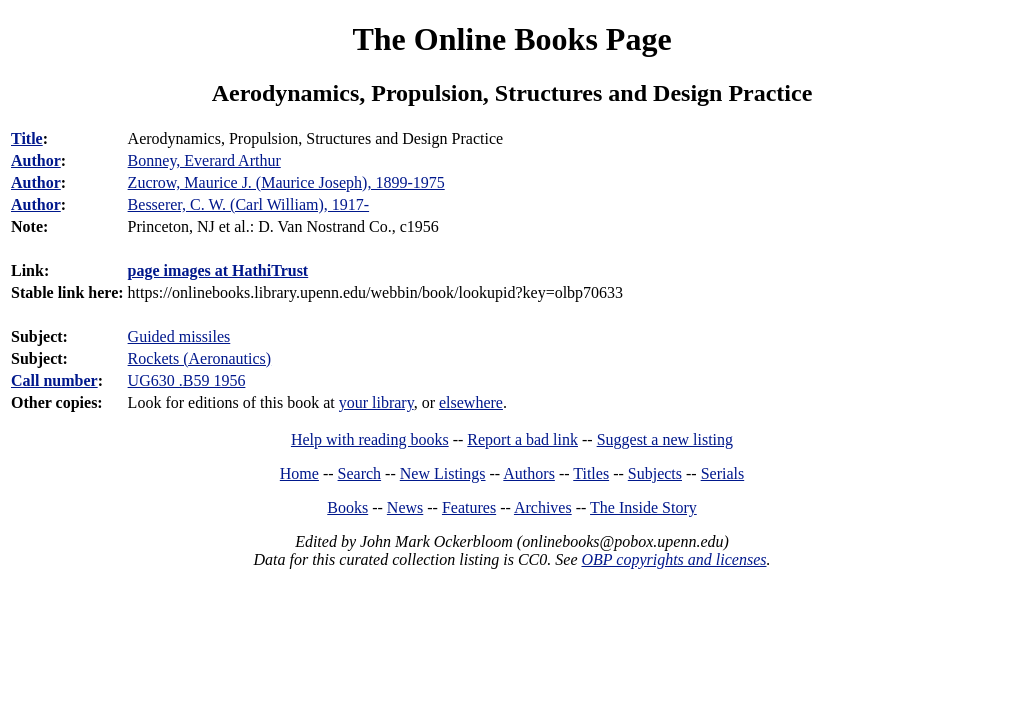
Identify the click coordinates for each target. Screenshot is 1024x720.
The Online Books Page (511, 39)
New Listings (443, 473)
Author (36, 160)
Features (469, 507)
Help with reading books (370, 439)
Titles (591, 473)
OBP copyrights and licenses (673, 559)
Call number (54, 380)
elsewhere (471, 402)
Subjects (655, 473)
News (405, 507)
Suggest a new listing (665, 439)
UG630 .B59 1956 (187, 380)
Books (347, 507)
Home (299, 473)
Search (360, 473)
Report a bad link (522, 439)
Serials (723, 473)
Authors (529, 473)
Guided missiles (179, 336)
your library (376, 402)
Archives (543, 507)
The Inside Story (643, 507)
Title (27, 138)
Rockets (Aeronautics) (200, 358)
